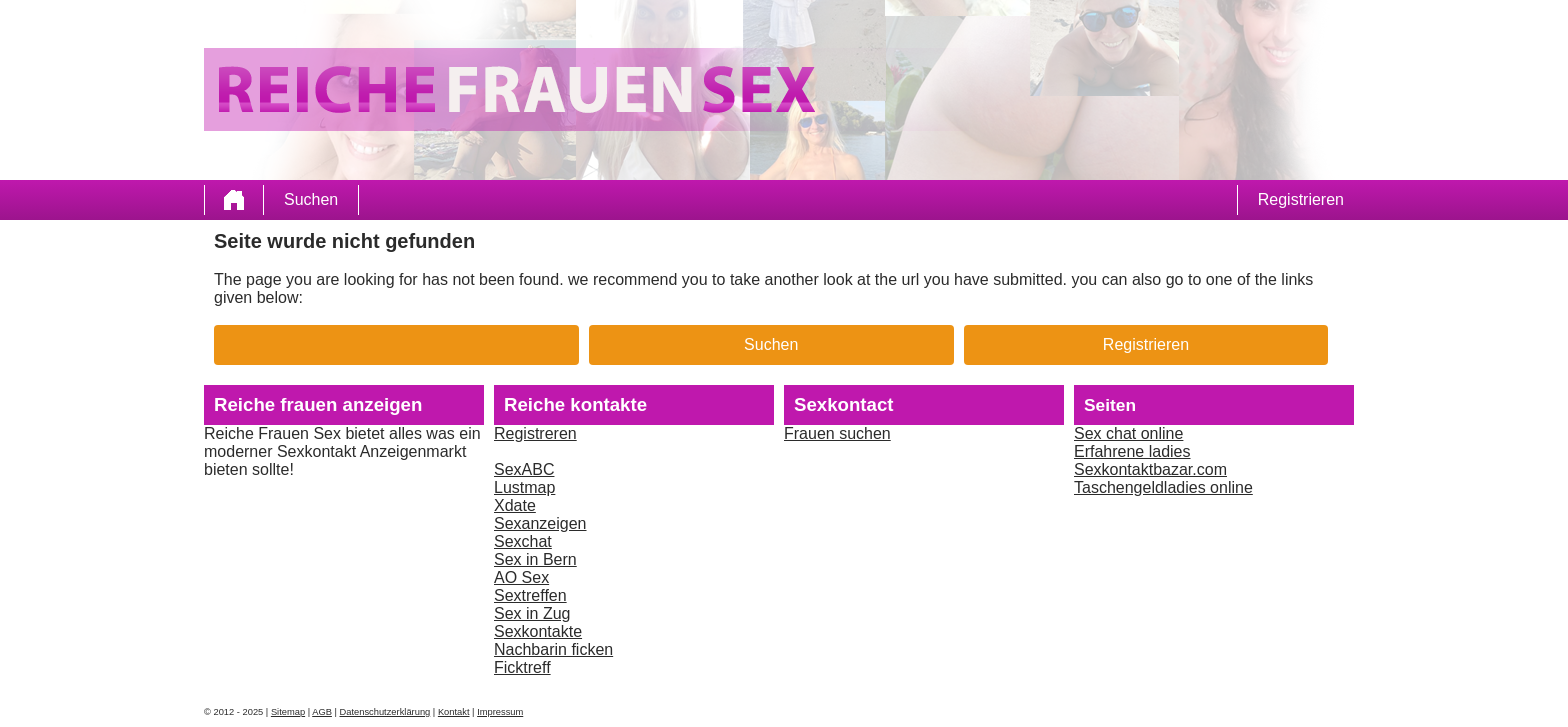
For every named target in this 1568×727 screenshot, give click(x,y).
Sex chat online (1128, 433)
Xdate (515, 505)
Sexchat (523, 541)
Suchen (311, 199)
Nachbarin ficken (553, 649)
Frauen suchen (837, 433)
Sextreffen (530, 595)
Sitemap (288, 712)
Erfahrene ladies (1132, 451)
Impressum (500, 712)
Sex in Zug (532, 613)
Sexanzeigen (540, 523)
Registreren (535, 433)
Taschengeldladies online (1163, 487)
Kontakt (454, 712)
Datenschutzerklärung (385, 712)
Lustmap (524, 487)
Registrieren (1301, 199)
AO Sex (521, 577)
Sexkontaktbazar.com (1150, 469)
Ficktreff (522, 667)
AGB (322, 712)
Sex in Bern (535, 559)
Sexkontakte (538, 631)
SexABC (524, 469)
